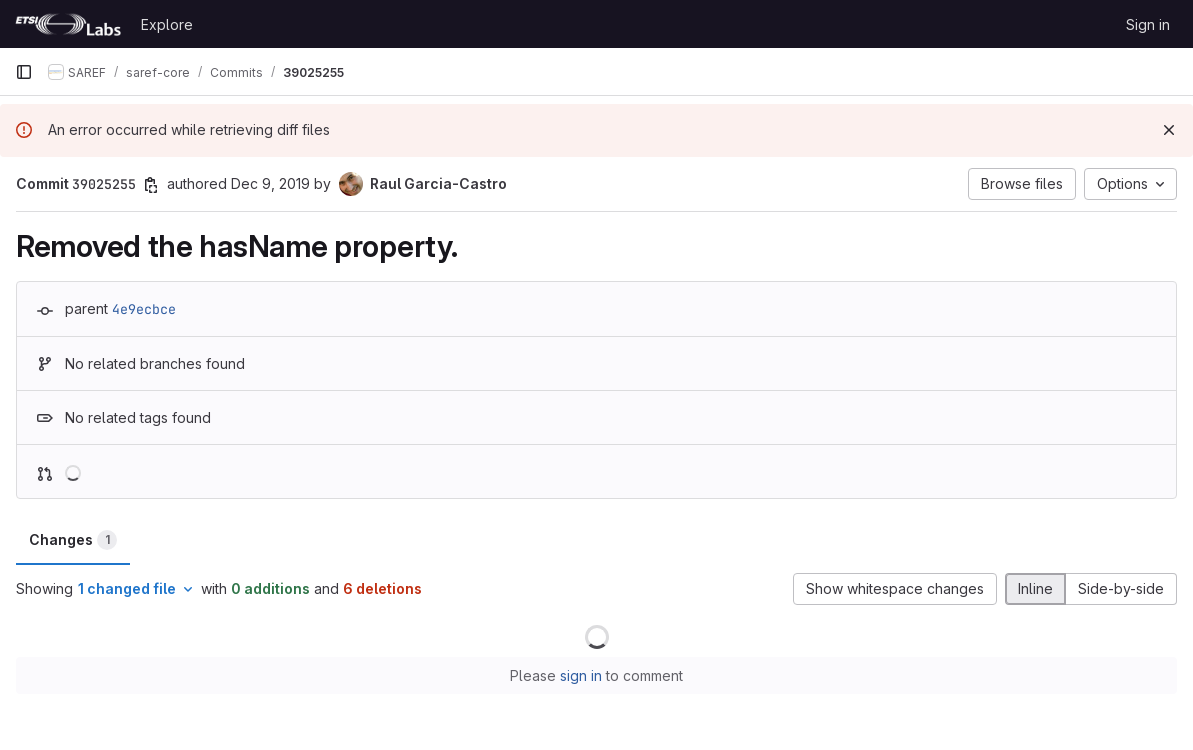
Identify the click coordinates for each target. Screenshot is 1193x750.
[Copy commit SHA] (151, 185)
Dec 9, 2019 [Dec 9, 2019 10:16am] (270, 183)
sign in (581, 675)
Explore (167, 24)
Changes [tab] (73, 540)
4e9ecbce (144, 309)
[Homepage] (68, 24)
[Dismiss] (1169, 130)
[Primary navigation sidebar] (24, 72)
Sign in (1148, 24)
